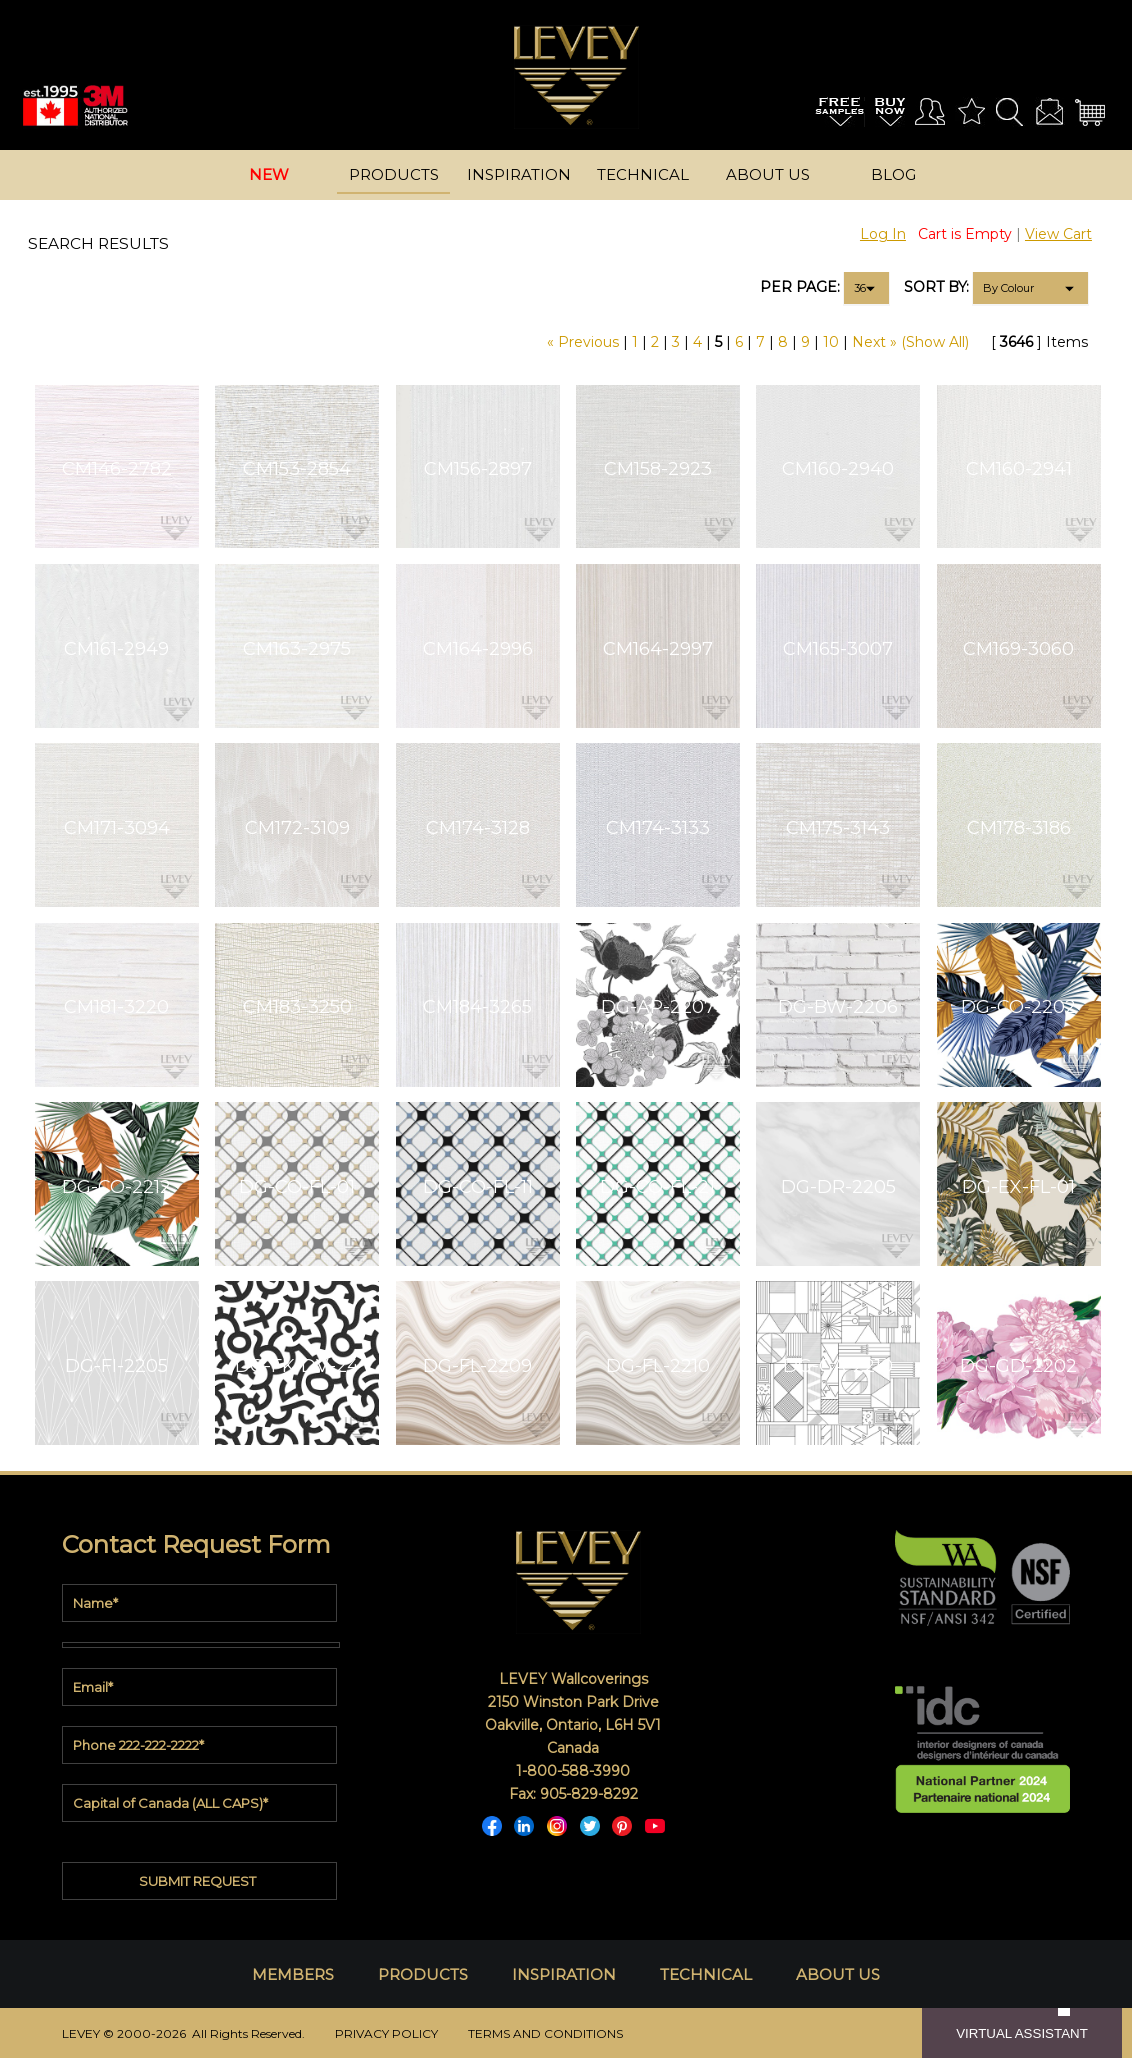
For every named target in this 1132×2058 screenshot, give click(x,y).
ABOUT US (838, 1974)
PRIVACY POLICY (386, 2033)
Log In (883, 234)
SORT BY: (936, 287)
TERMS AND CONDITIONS (545, 2033)
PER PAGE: (800, 287)
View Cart (1058, 234)
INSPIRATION (564, 1974)
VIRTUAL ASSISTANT (1022, 2033)
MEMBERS (293, 1974)
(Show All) (935, 342)
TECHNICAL (706, 1974)
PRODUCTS (423, 1974)
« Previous (583, 342)
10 (831, 342)
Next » (874, 342)
